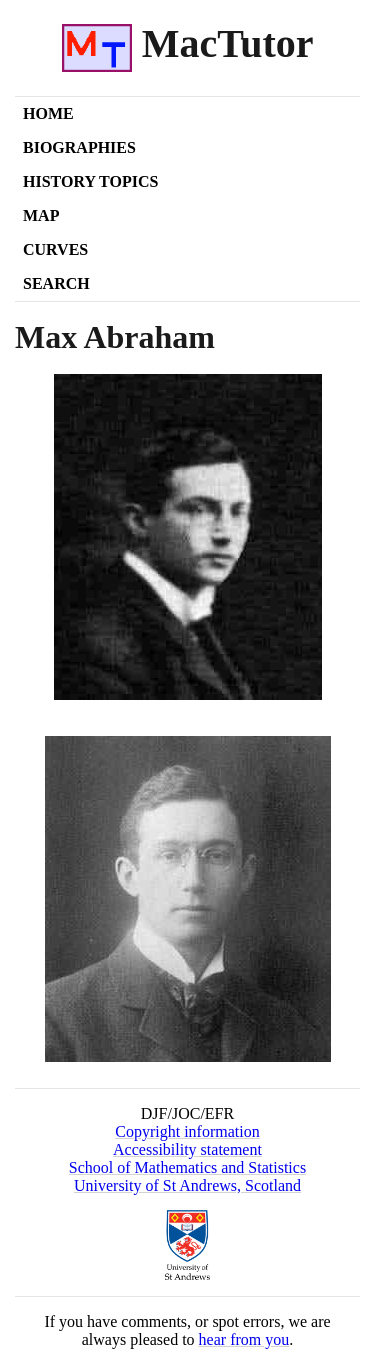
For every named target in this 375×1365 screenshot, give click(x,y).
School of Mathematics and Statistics (187, 1167)
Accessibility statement (187, 1149)
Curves (55, 249)
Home (48, 113)
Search (56, 283)
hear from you (244, 1339)
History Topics (90, 181)
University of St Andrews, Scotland (187, 1185)
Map (41, 215)
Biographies (79, 147)
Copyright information (187, 1131)
